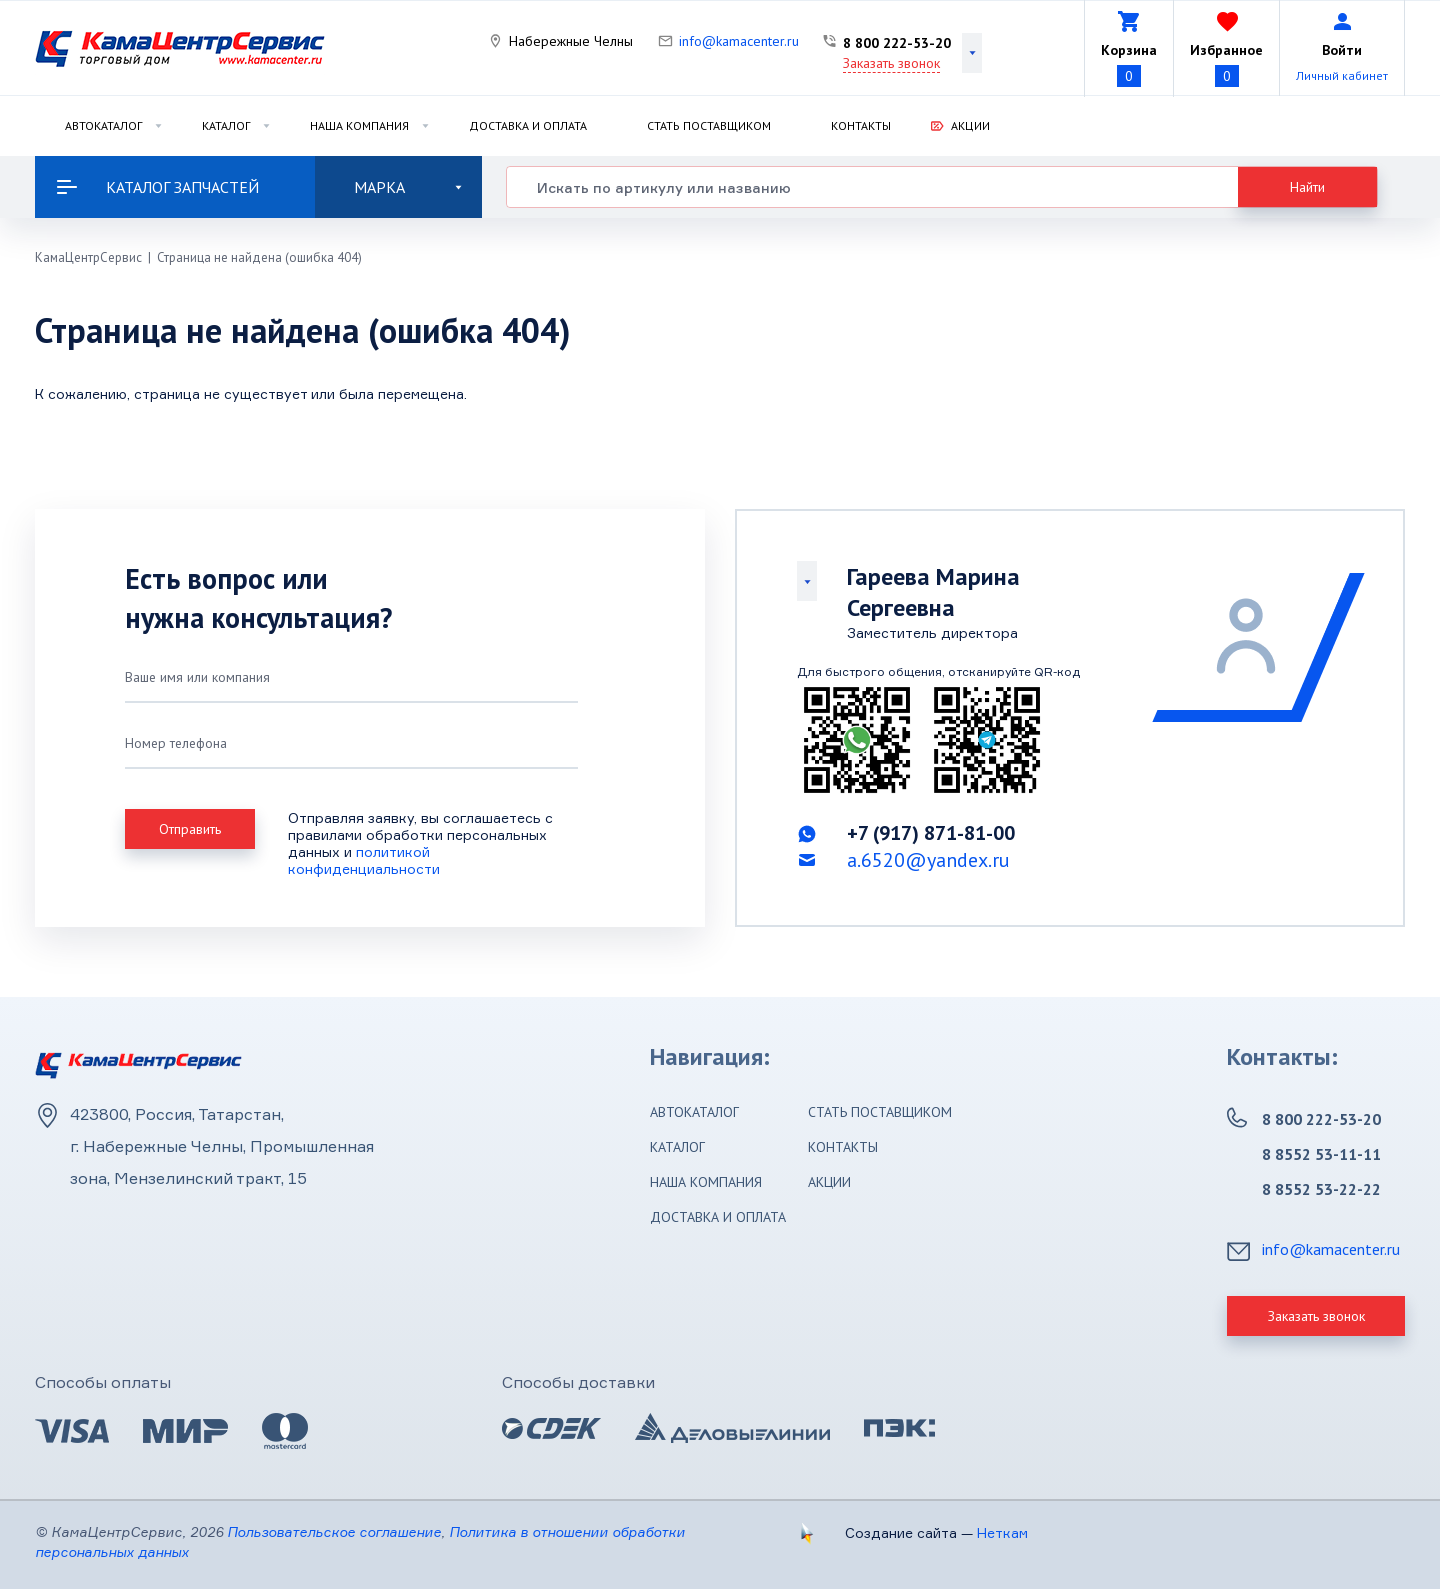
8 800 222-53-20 (897, 43)
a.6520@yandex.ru (928, 860)
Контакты (861, 125)
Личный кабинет (1342, 75)
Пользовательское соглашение (334, 1531)
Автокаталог (103, 125)
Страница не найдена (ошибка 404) (259, 257)
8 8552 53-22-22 (1321, 1189)
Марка (408, 187)
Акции (970, 125)
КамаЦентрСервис (88, 257)
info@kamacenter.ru (739, 41)
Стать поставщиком (709, 125)
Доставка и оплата (528, 125)
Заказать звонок (891, 63)
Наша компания (359, 125)
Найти (1307, 187)
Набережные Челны (571, 41)
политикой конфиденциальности (364, 860)
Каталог (226, 125)
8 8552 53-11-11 (1321, 1154)
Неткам (1002, 1532)
